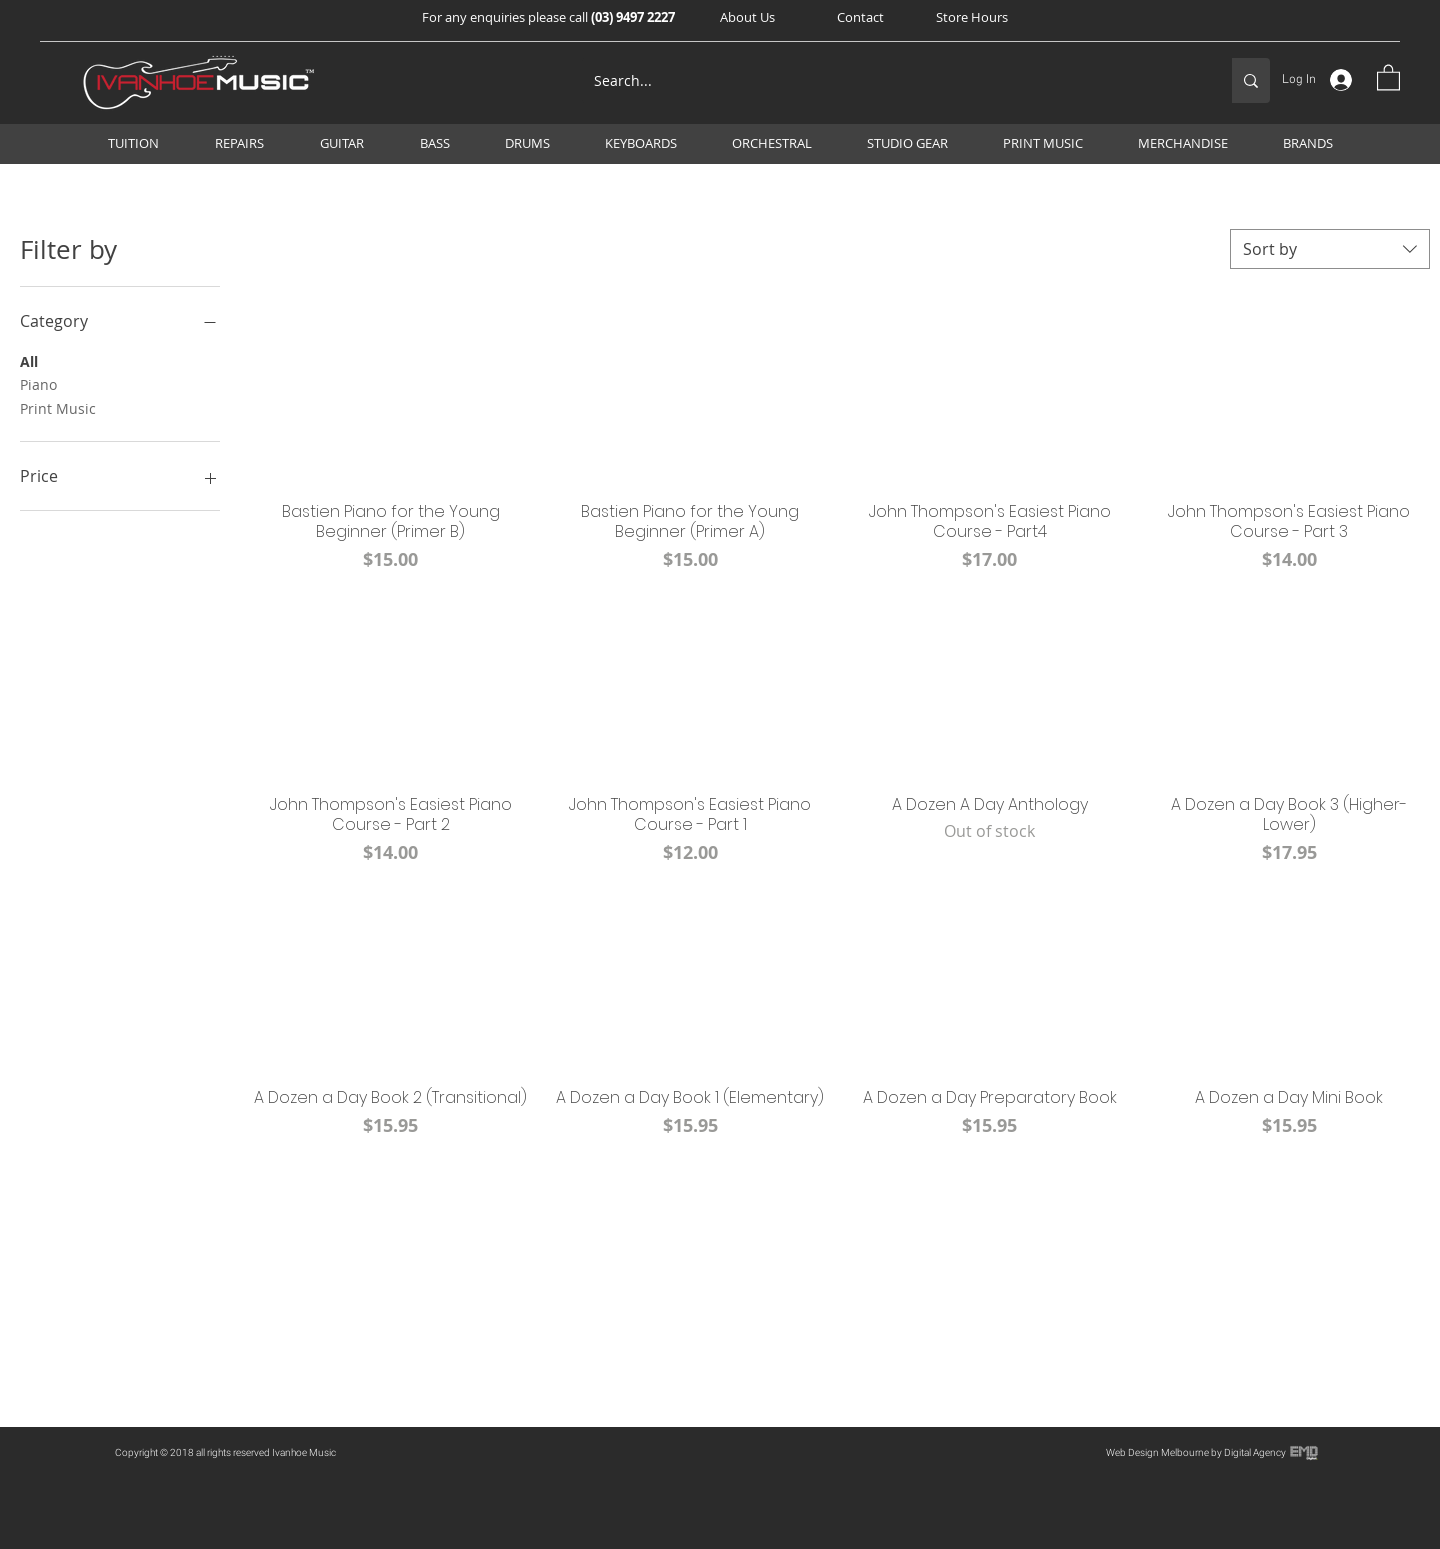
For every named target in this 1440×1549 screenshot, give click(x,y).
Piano (38, 383)
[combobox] (1330, 249)
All (29, 360)
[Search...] (892, 80)
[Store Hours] (972, 17)
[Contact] (860, 17)
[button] (747, 17)
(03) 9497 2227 (633, 17)
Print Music (58, 407)
